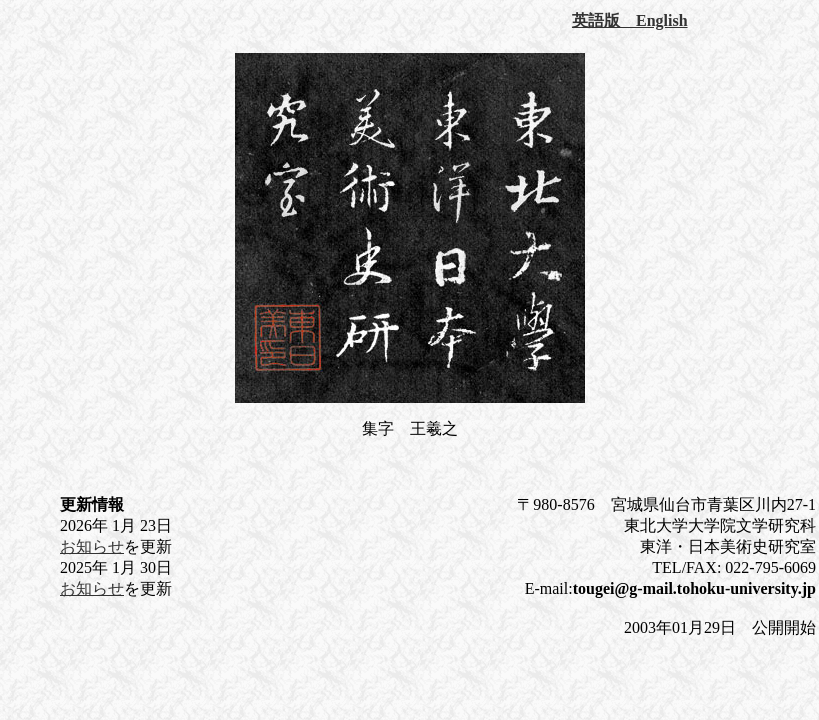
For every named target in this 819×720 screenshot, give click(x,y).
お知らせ (92, 546)
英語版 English (630, 20)
